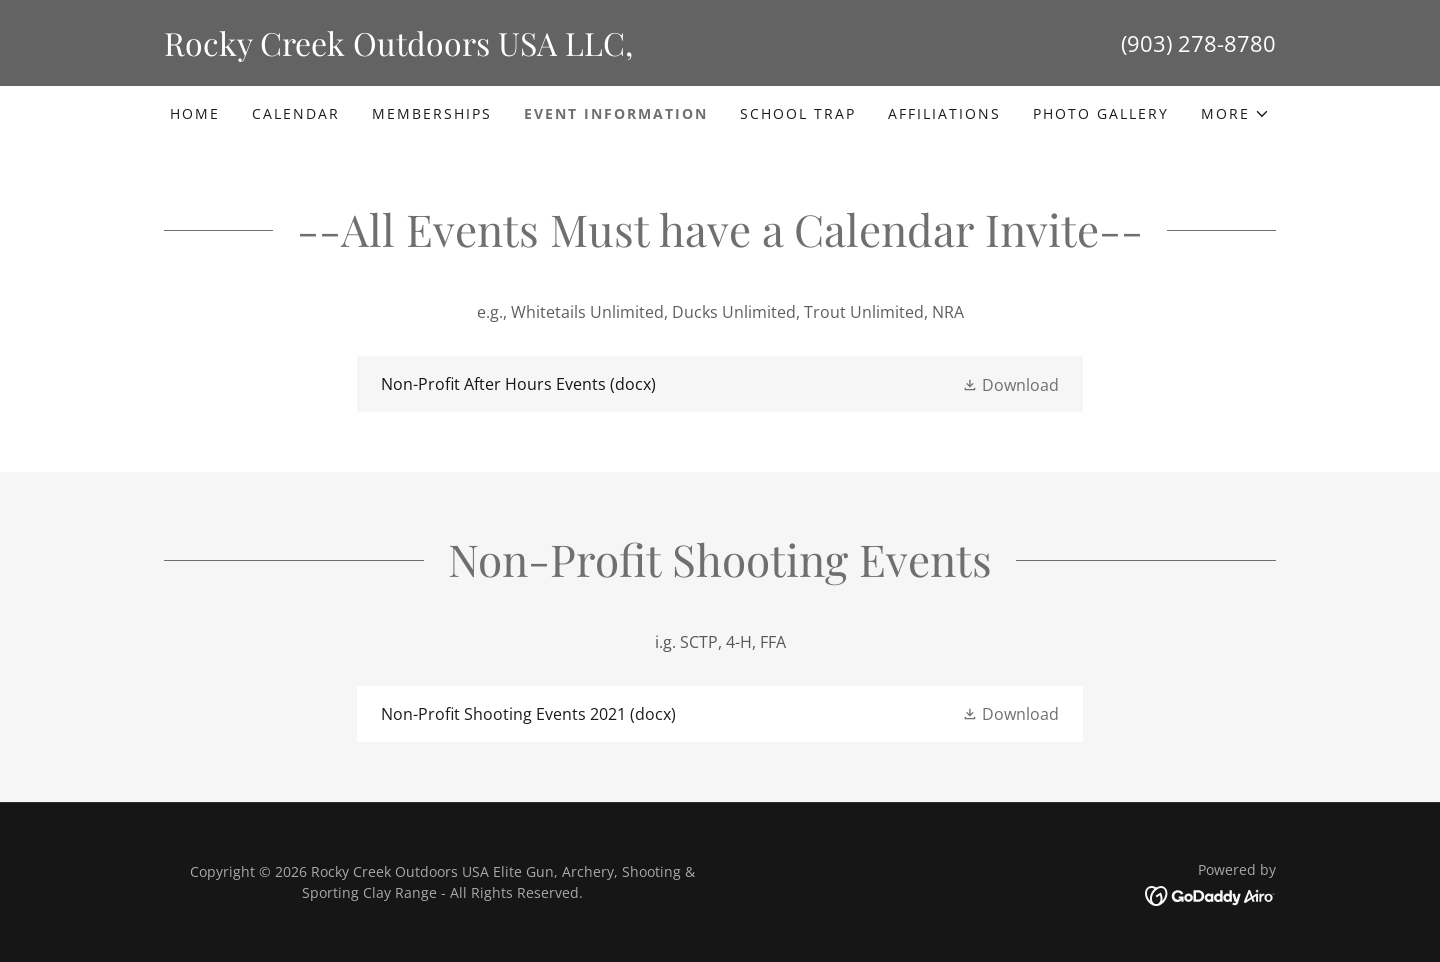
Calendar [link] (296, 113)
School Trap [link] (798, 113)
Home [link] (195, 113)
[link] (442, 50)
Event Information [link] (616, 113)
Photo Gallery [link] (1101, 113)
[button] (1235, 114)
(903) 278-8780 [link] (1198, 43)
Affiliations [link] (944, 113)
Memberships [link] (432, 113)
